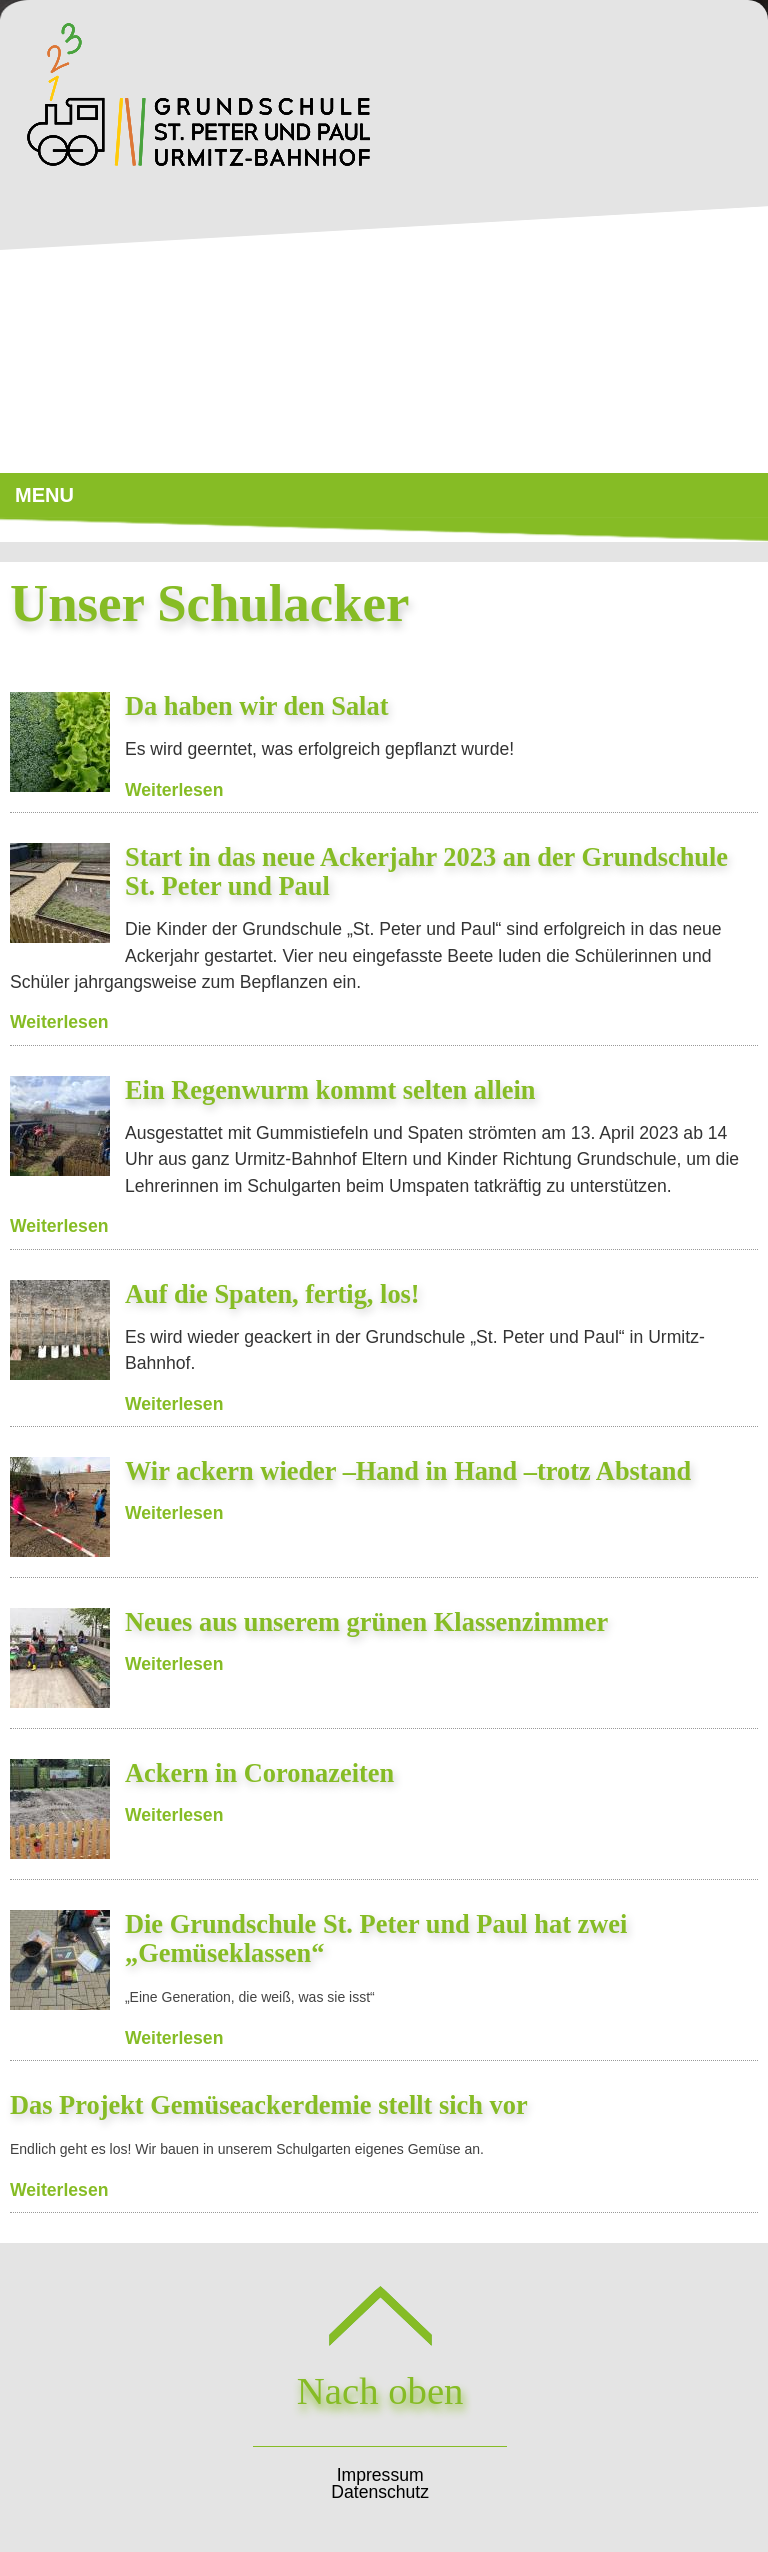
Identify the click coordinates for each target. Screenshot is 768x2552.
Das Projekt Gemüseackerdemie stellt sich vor (269, 2105)
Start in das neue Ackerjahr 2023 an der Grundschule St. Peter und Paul (426, 871)
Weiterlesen (174, 790)
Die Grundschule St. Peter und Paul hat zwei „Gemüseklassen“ (376, 1938)
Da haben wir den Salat (256, 706)
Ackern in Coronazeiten (259, 1773)
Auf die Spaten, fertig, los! (272, 1294)
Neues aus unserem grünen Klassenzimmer (366, 1622)
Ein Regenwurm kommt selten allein (330, 1090)
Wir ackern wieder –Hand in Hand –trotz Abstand (408, 1471)
